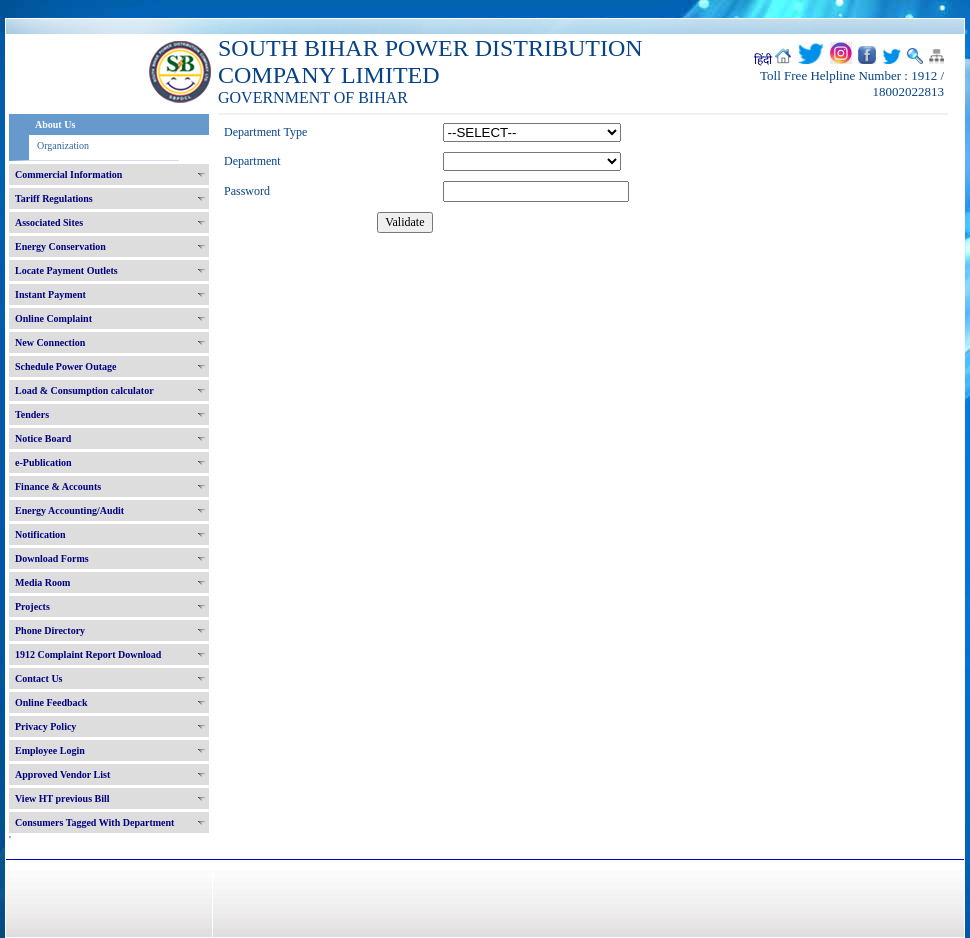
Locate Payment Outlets (66, 270)
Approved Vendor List (62, 774)
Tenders (32, 414)
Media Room (42, 582)
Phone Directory (50, 630)
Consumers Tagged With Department (94, 822)
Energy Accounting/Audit (69, 510)
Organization (63, 145)
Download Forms (52, 558)
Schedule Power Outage (65, 366)
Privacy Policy (45, 726)
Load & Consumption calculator (84, 390)
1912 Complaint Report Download (88, 654)
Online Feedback (51, 702)
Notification (40, 534)
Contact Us (39, 678)
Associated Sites (49, 222)
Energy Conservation (60, 246)
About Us (55, 124)
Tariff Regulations (54, 198)
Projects (32, 606)
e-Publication (43, 462)
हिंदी (763, 60)
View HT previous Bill (62, 798)
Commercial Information (68, 174)
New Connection (50, 342)
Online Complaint (53, 318)
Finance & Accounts (58, 486)
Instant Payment (50, 294)
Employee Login (50, 750)
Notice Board (43, 438)
